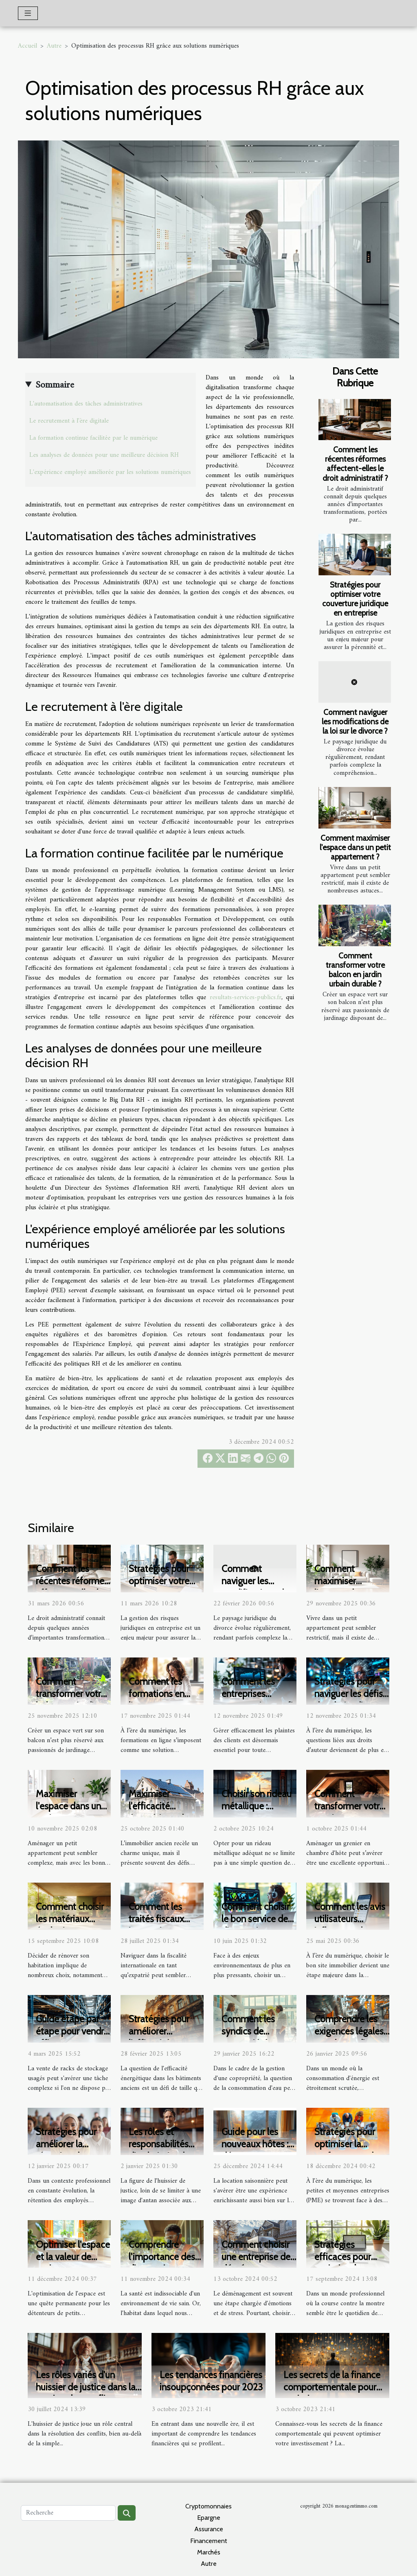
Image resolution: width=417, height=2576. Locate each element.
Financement (208, 2541)
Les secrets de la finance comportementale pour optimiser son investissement (331, 2393)
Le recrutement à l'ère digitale (69, 421)
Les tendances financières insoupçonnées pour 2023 (211, 2381)
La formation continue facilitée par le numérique (93, 438)
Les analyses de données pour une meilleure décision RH (104, 455)
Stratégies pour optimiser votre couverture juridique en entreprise (355, 599)
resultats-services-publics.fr (245, 997)
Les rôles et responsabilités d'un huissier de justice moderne (161, 2150)
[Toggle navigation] (28, 13)
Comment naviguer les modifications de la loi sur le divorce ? (355, 721)
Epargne (208, 2517)
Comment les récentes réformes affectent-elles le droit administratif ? (355, 463)
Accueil (27, 46)
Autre (54, 46)
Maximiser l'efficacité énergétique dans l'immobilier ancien (166, 1812)
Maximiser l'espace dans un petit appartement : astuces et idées (72, 1812)
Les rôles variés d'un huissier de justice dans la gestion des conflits (86, 2387)
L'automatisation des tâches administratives (86, 404)
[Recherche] (68, 2513)
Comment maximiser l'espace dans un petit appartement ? (355, 847)
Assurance (208, 2529)
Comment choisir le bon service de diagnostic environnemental (256, 1925)
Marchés (208, 2552)
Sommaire (54, 385)
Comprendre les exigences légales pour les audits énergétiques (349, 2037)
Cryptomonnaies (208, 2506)
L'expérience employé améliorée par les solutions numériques (110, 472)
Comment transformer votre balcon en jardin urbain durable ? (355, 970)
